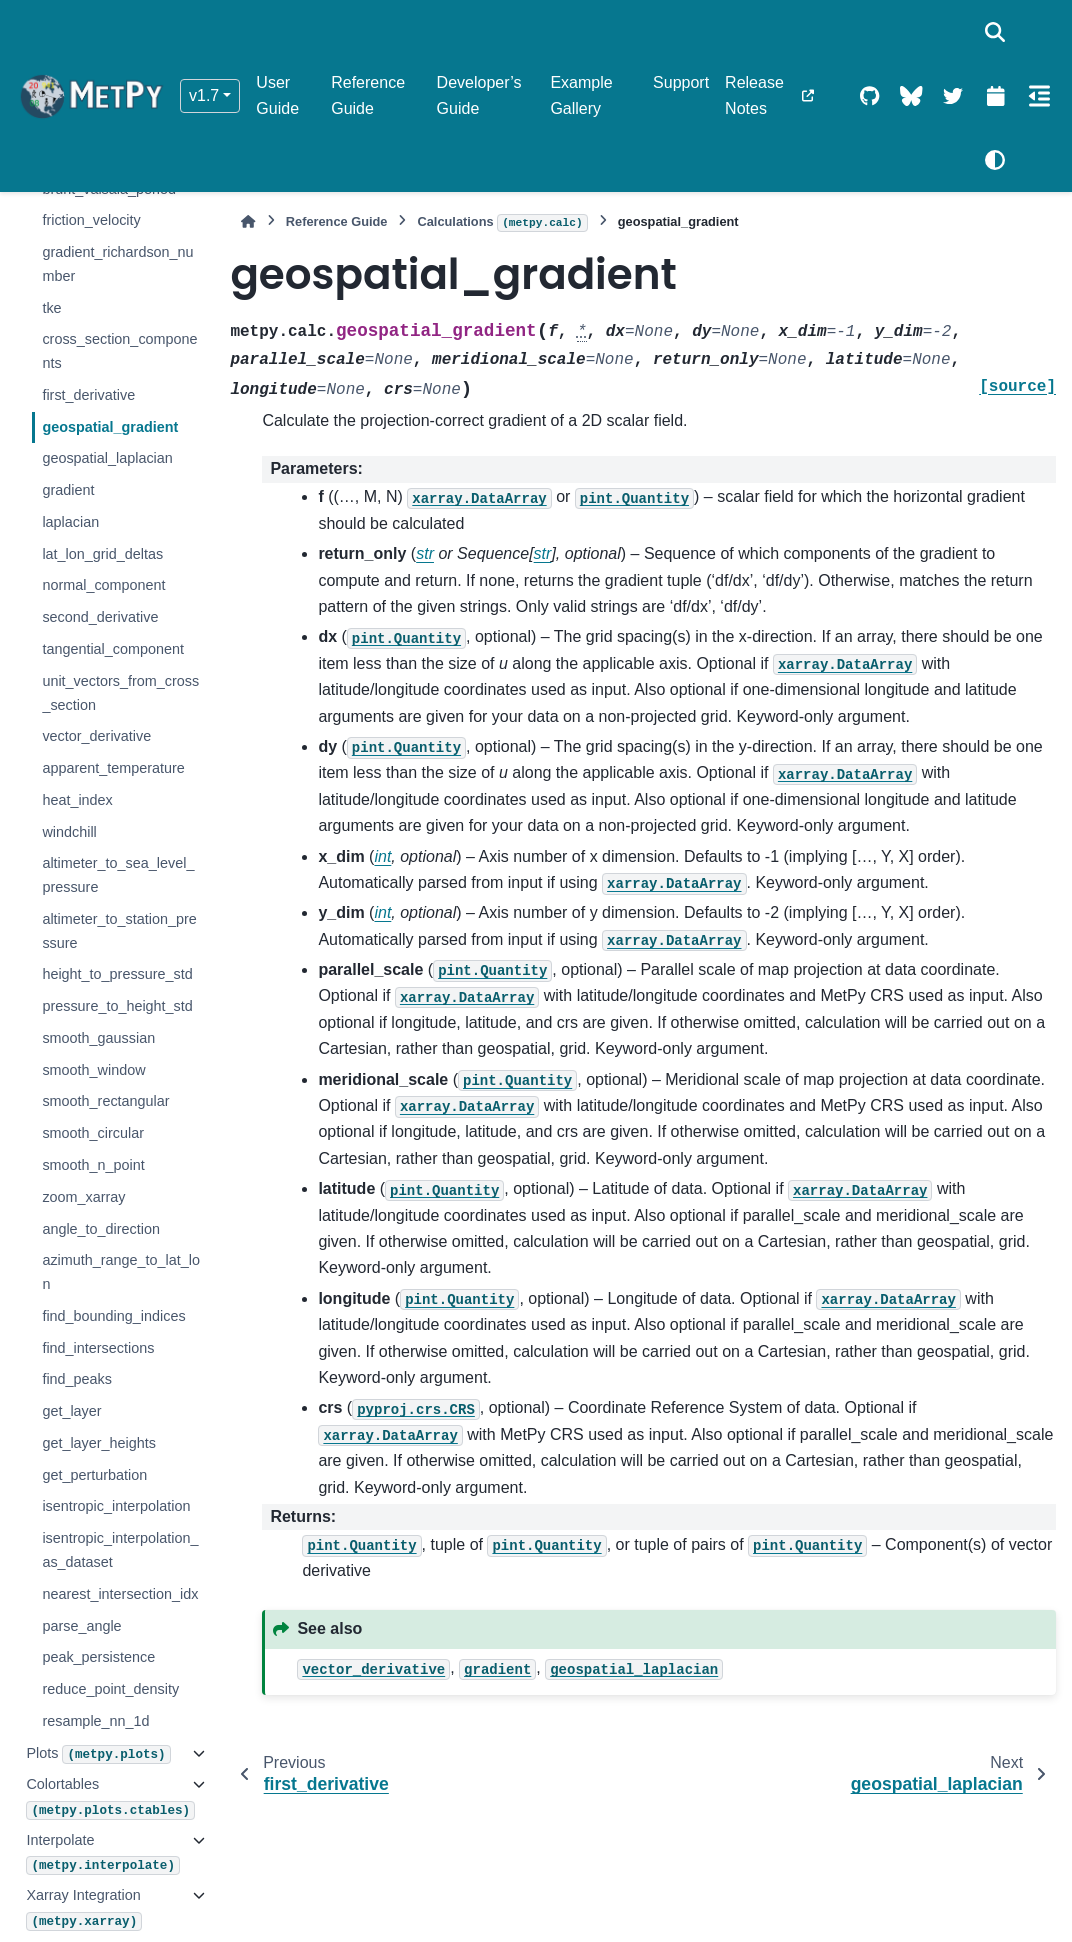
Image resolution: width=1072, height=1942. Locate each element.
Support (681, 82)
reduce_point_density (110, 1689)
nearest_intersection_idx (120, 1594)
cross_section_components (119, 351)
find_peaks (77, 1379)
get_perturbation (94, 1475)
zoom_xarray (83, 1197)
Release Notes (754, 95)
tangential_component (113, 649)
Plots (98, 1755)
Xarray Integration (84, 1908)
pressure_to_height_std (117, 1006)
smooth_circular (93, 1133)
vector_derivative (96, 736)
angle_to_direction (101, 1229)
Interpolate (103, 1853)
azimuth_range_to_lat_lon (121, 1272)
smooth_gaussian (98, 1038)
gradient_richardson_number (117, 264)
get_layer (71, 1411)
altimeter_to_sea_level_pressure (118, 875)
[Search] (995, 32)
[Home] (248, 221)
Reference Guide (368, 95)
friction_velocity (91, 220)
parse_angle (81, 1626)
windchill (69, 832)
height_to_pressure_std (117, 974)
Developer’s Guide (479, 95)
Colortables (103, 1797)
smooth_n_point (93, 1165)
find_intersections (98, 1348)
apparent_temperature (113, 768)
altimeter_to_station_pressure (119, 931)
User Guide (277, 95)
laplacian (70, 522)
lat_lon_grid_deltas (102, 554)
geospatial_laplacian (107, 458)
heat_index (77, 800)
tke (51, 308)
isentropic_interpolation (116, 1506)
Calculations (502, 223)
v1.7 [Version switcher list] (204, 95)
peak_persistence (98, 1657)
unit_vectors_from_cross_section (120, 693)
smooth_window (93, 1070)
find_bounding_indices (113, 1316)
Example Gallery (581, 95)
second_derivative (100, 617)
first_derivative (88, 395)
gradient (68, 490)
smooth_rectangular (105, 1101)
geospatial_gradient (110, 427)
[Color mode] (995, 160)
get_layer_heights (99, 1443)
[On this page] (1039, 96)
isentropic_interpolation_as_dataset (120, 1550)
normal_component (103, 585)
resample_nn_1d (95, 1721)
